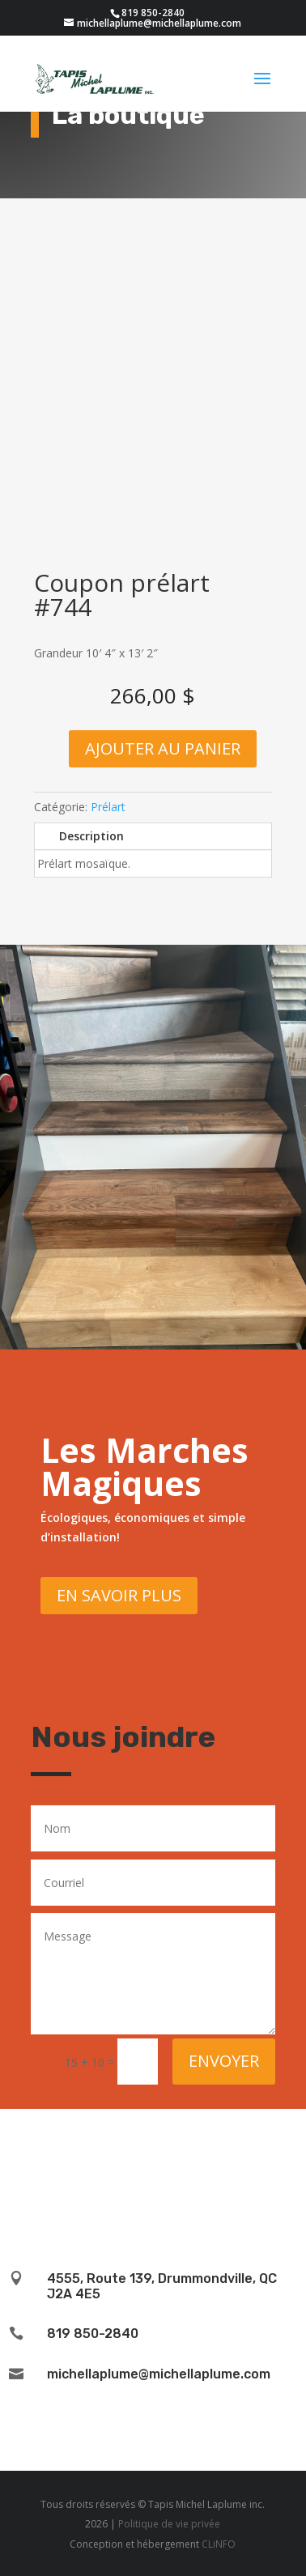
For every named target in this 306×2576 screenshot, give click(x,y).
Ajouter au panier (162, 748)
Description (91, 836)
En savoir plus (119, 1595)
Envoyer (224, 2061)
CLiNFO (219, 2544)
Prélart (108, 806)
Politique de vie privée (169, 2524)
